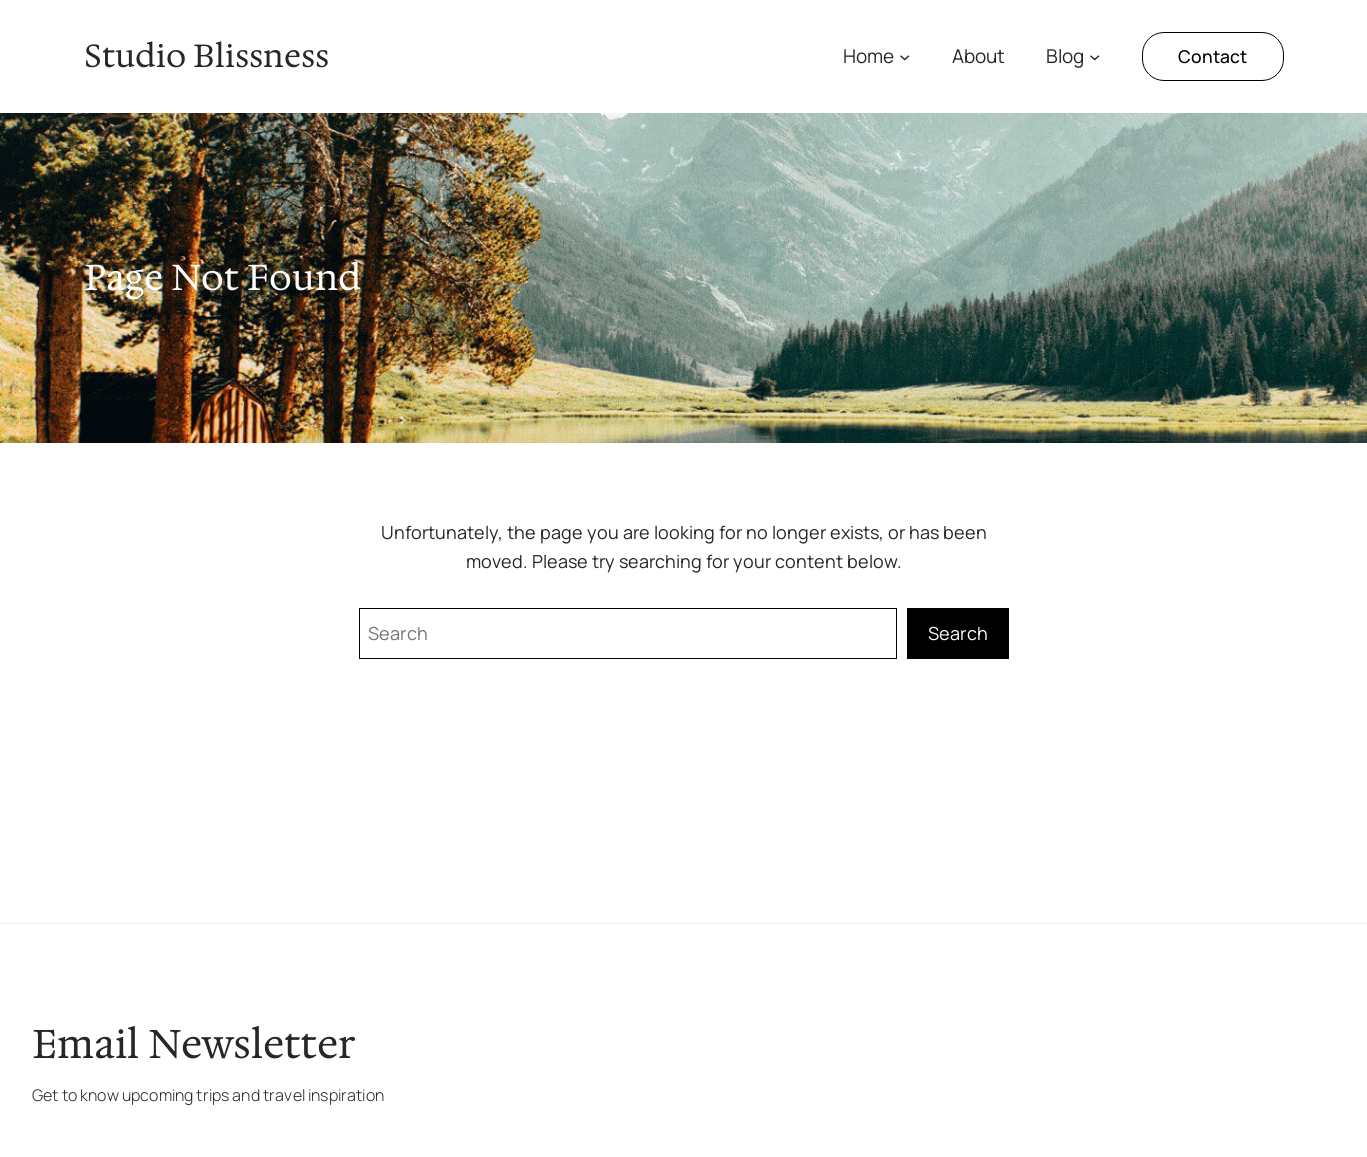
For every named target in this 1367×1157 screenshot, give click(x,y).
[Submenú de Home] (904, 56)
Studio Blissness (206, 55)
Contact (1212, 56)
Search (958, 633)
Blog (1065, 56)
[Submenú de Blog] (1094, 56)
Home (868, 56)
